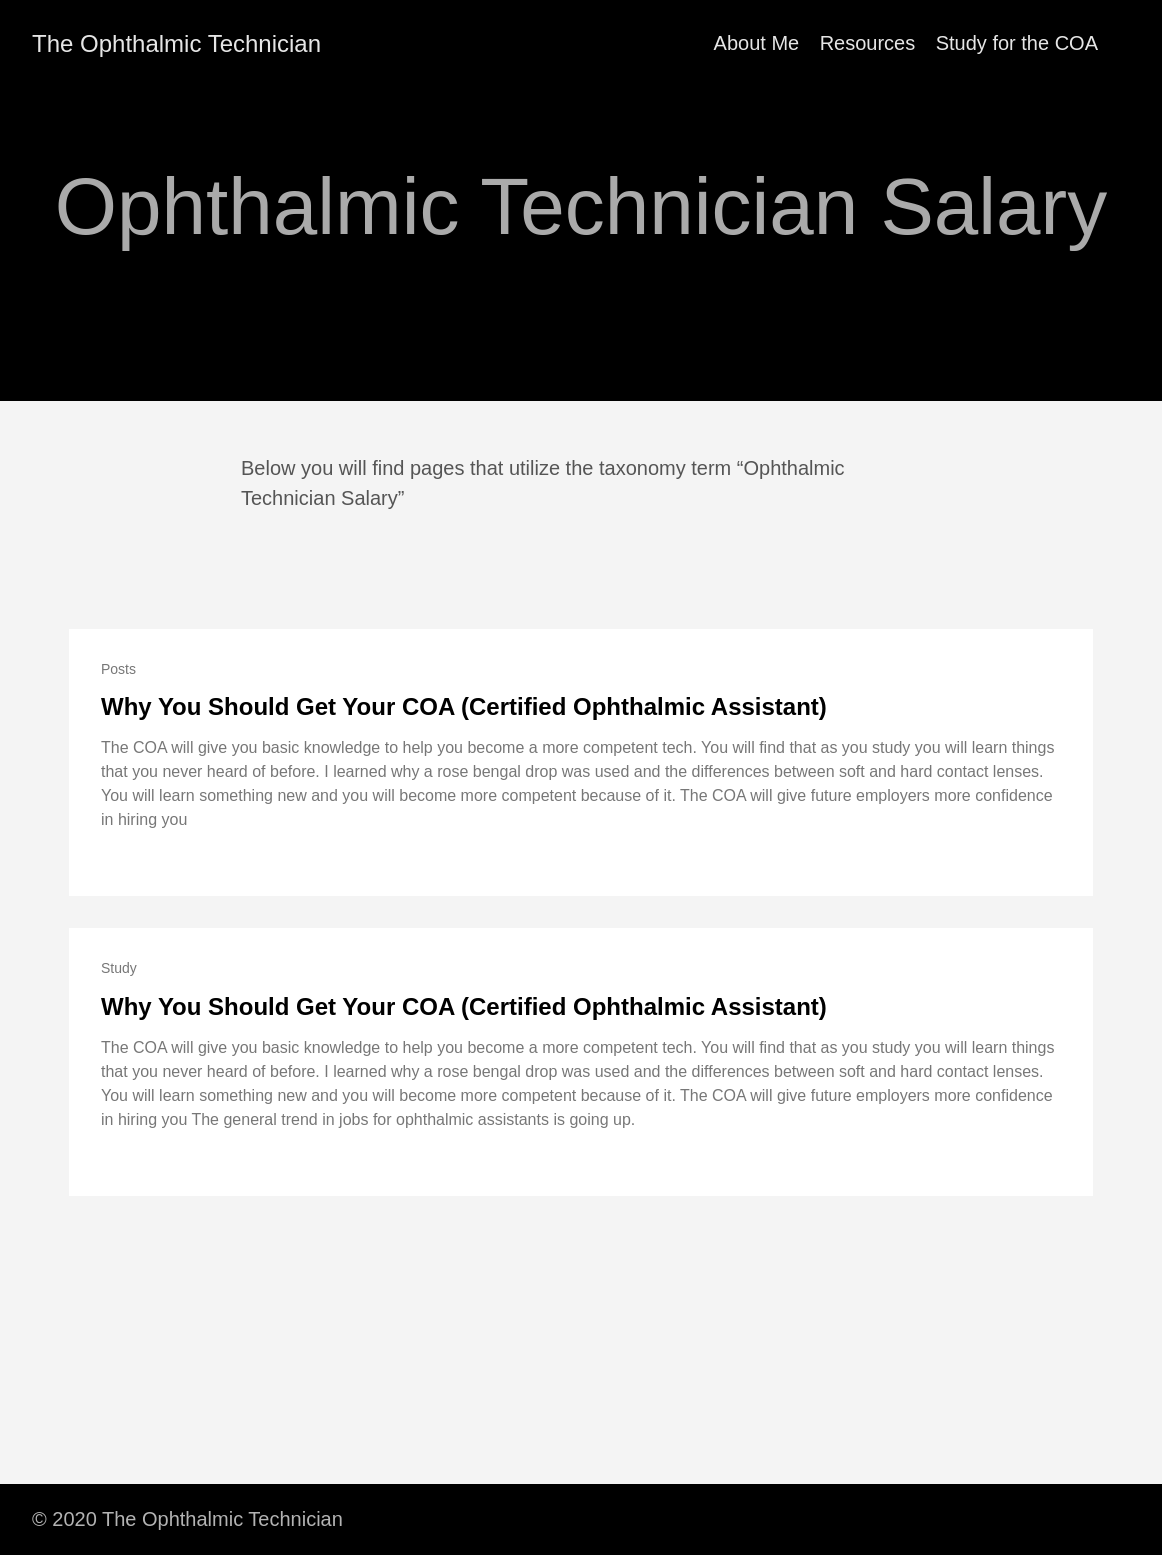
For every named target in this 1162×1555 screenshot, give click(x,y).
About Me (757, 43)
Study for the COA (1017, 43)
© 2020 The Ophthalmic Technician (187, 1519)
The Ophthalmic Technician (176, 43)
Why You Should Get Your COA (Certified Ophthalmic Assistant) (464, 706)
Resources (868, 43)
